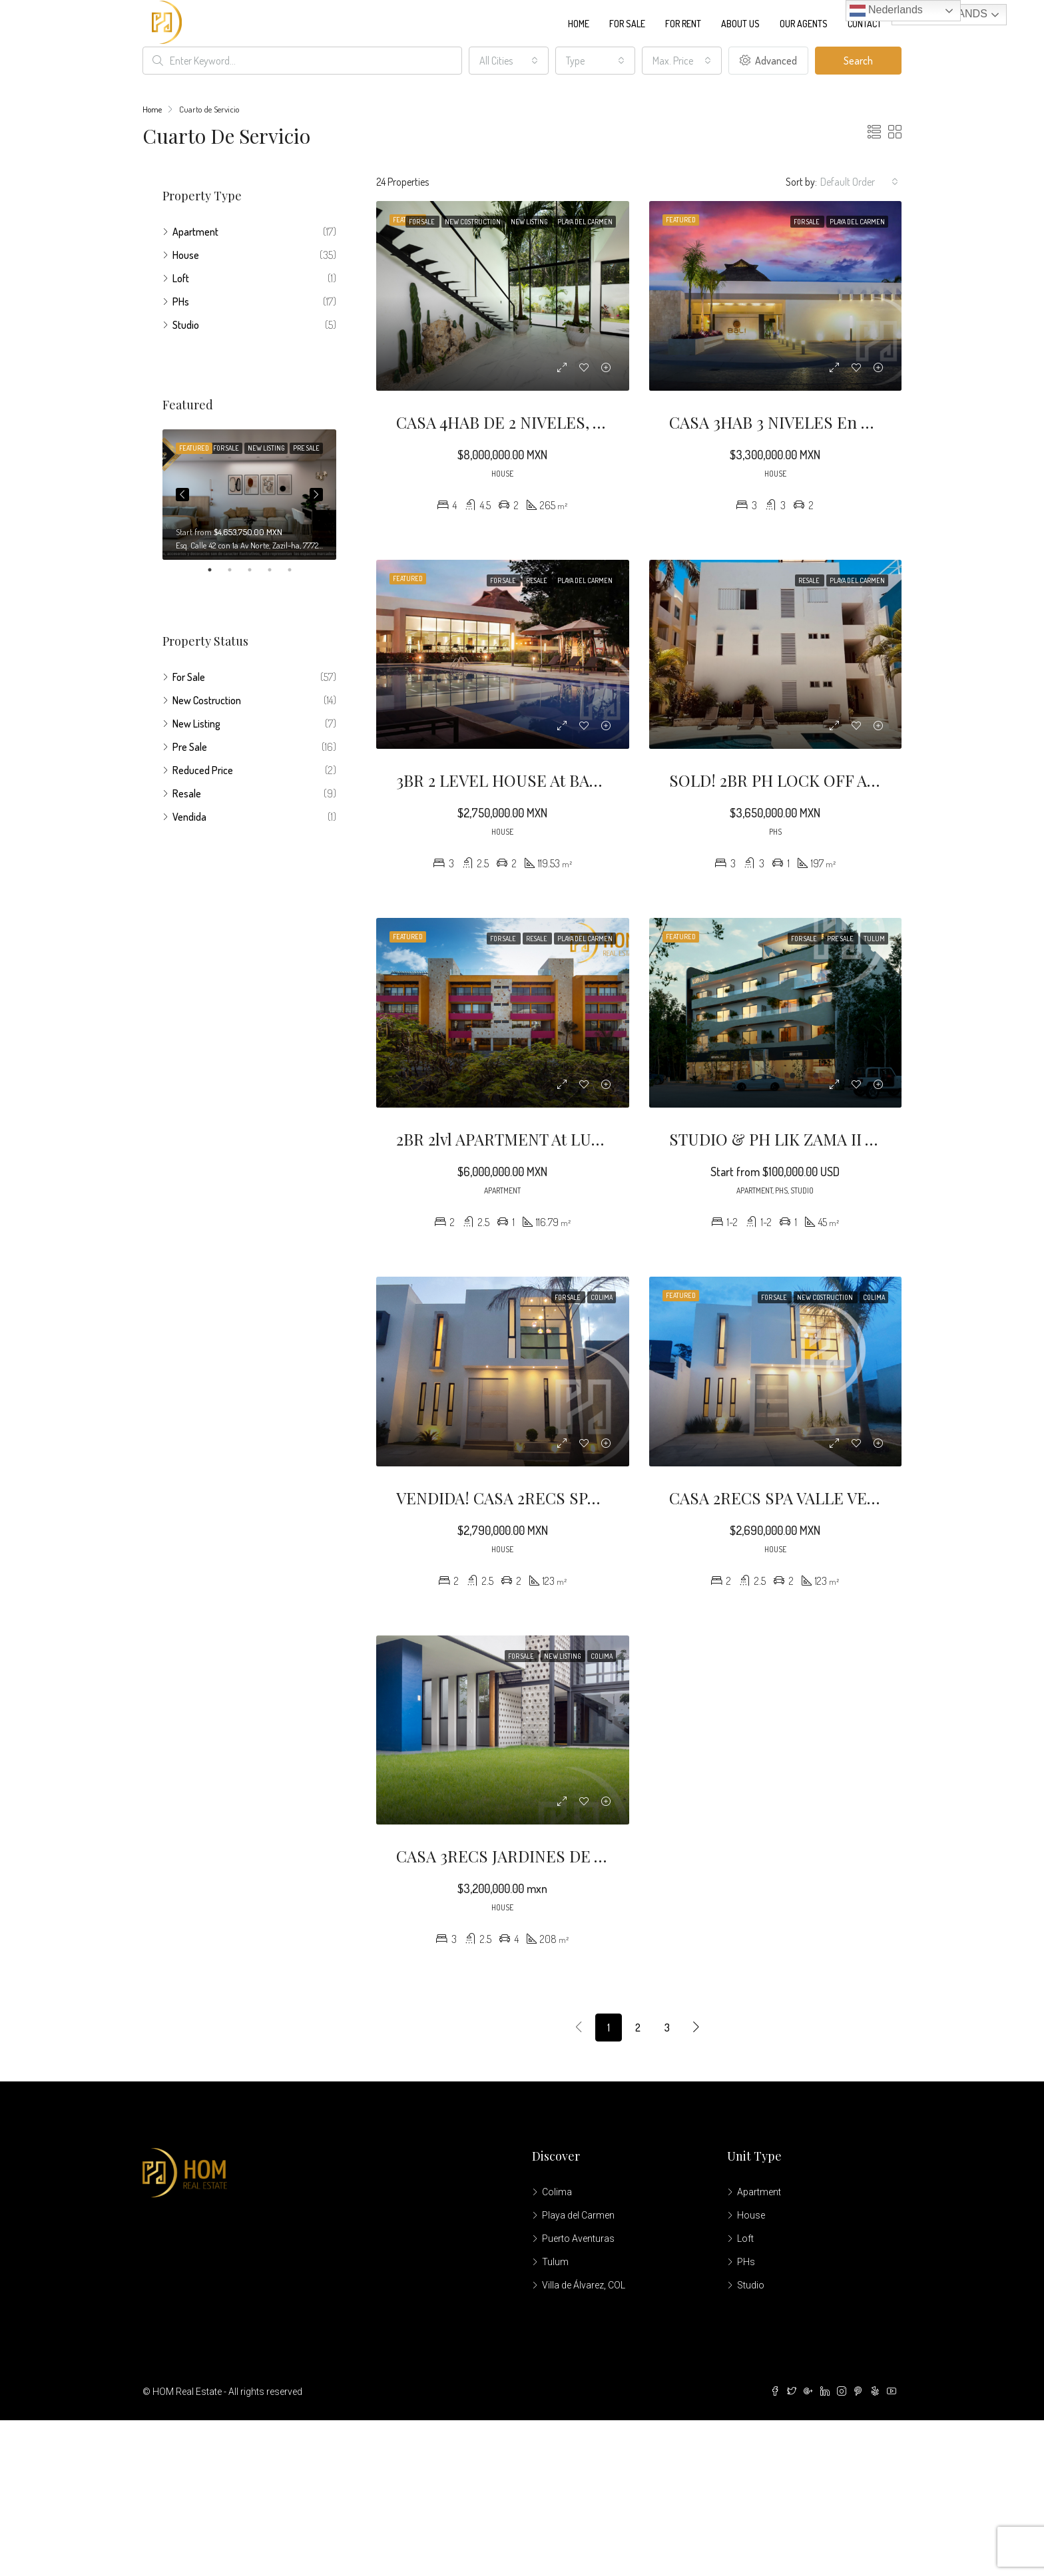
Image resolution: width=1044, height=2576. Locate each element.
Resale (186, 793)
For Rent (683, 23)
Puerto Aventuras (578, 2238)
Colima (557, 2192)
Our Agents (804, 23)
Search (858, 60)
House (185, 255)
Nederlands (886, 11)
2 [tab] (236, 569)
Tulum (555, 2261)
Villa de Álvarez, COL (583, 2285)
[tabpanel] (249, 494)
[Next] (696, 2027)
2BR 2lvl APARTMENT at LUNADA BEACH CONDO (573, 1139)
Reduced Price (202, 770)
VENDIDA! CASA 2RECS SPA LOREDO (531, 1497)
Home (578, 23)
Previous (182, 494)
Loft (180, 278)
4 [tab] (276, 569)
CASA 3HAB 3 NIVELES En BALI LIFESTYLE (825, 422)
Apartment (195, 231)
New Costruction (206, 700)
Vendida (189, 816)
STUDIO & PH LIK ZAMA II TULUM (794, 1139)
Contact (865, 23)
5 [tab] (296, 569)
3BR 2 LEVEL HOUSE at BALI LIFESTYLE (542, 780)
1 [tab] (216, 569)
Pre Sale (189, 746)
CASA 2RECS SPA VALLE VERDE (784, 1497)
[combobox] (509, 61)
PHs (180, 301)
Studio (185, 324)
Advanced (768, 60)
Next (316, 494)
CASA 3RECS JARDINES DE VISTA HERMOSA (557, 1855)
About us (740, 23)
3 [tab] (256, 569)
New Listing (196, 723)
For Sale (627, 23)
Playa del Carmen (578, 2215)
